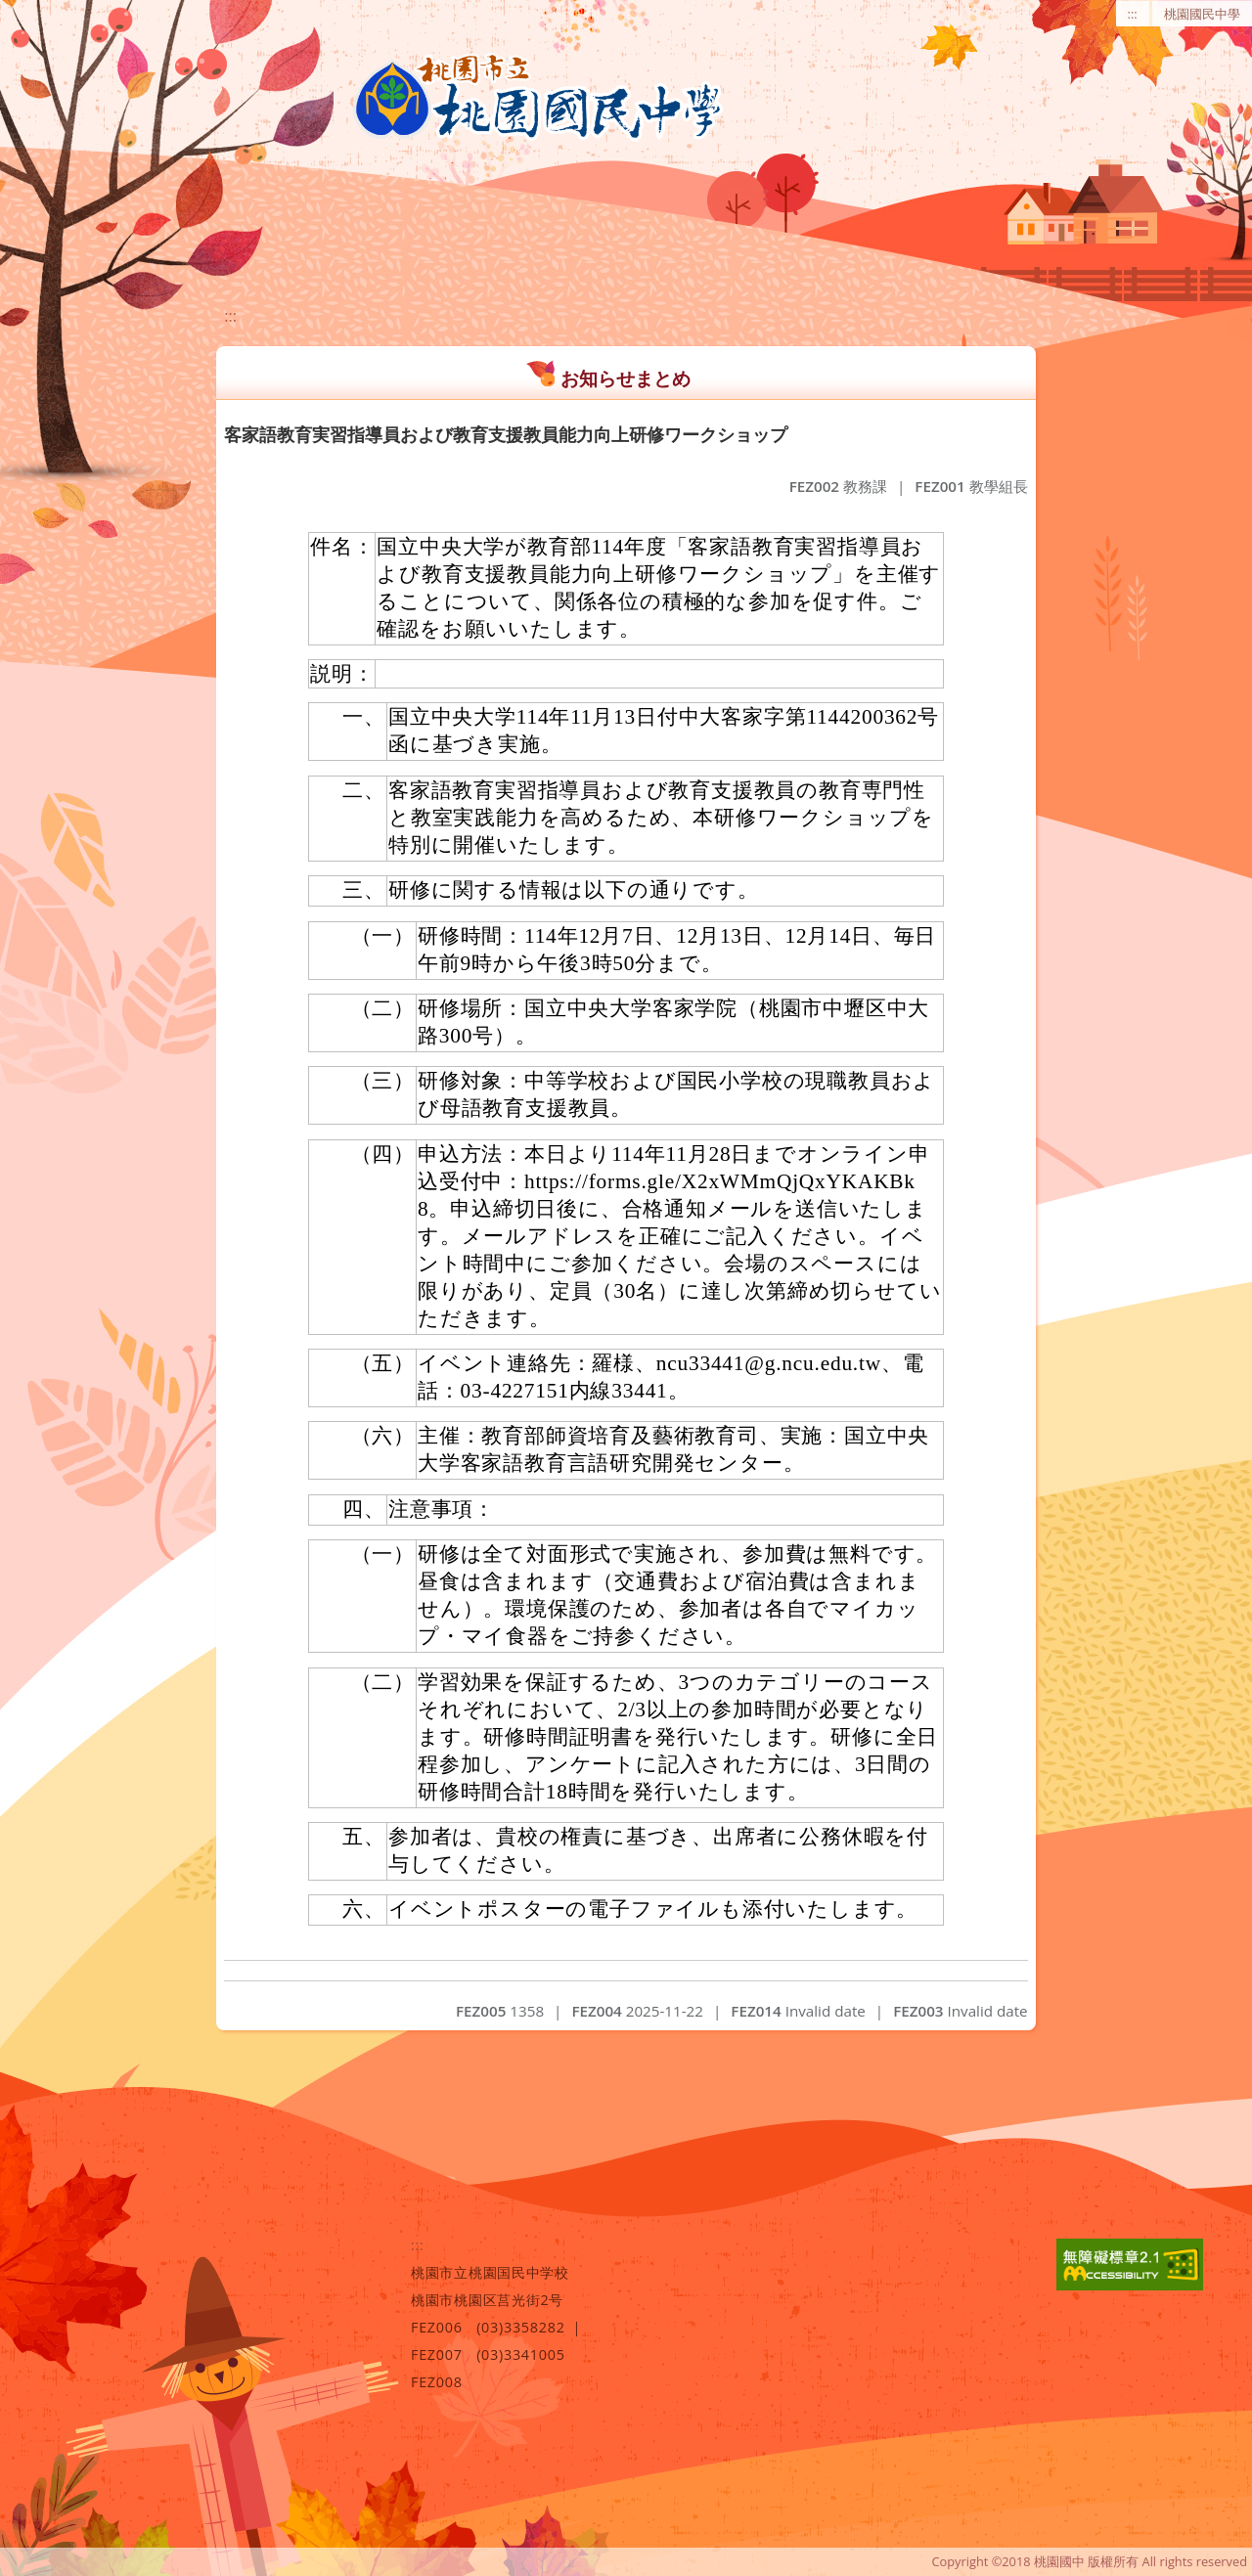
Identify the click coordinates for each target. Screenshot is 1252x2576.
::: (1133, 13)
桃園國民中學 (1202, 13)
